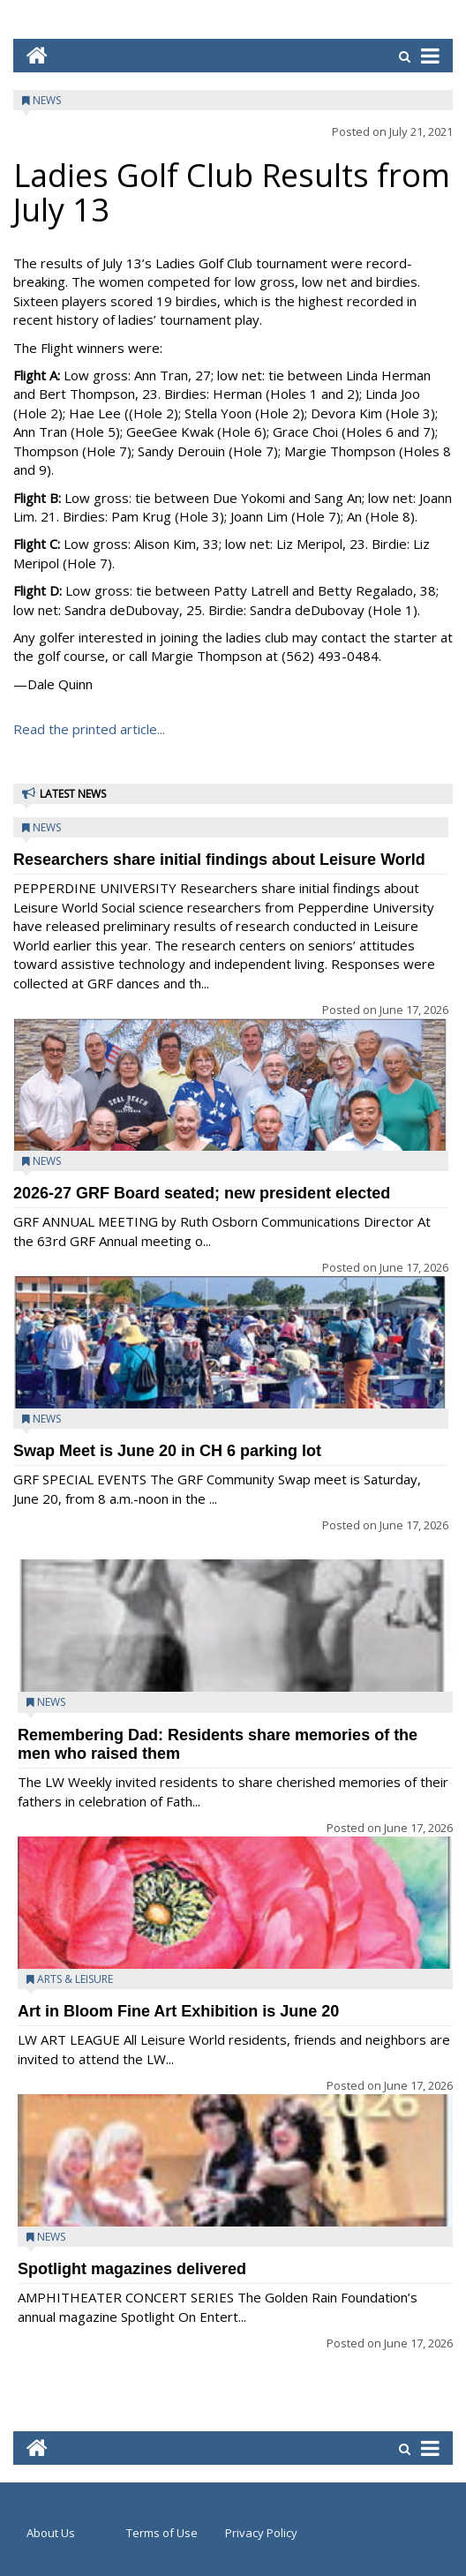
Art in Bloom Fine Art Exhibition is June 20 (178, 2011)
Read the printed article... (89, 729)
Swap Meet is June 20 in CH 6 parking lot (167, 1451)
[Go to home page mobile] (30, 55)
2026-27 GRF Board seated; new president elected (201, 1193)
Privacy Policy (261, 2533)
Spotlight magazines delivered (132, 2269)
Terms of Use (162, 2533)
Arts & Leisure (75, 1978)
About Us (50, 2533)
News (47, 100)
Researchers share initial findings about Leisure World (219, 859)
